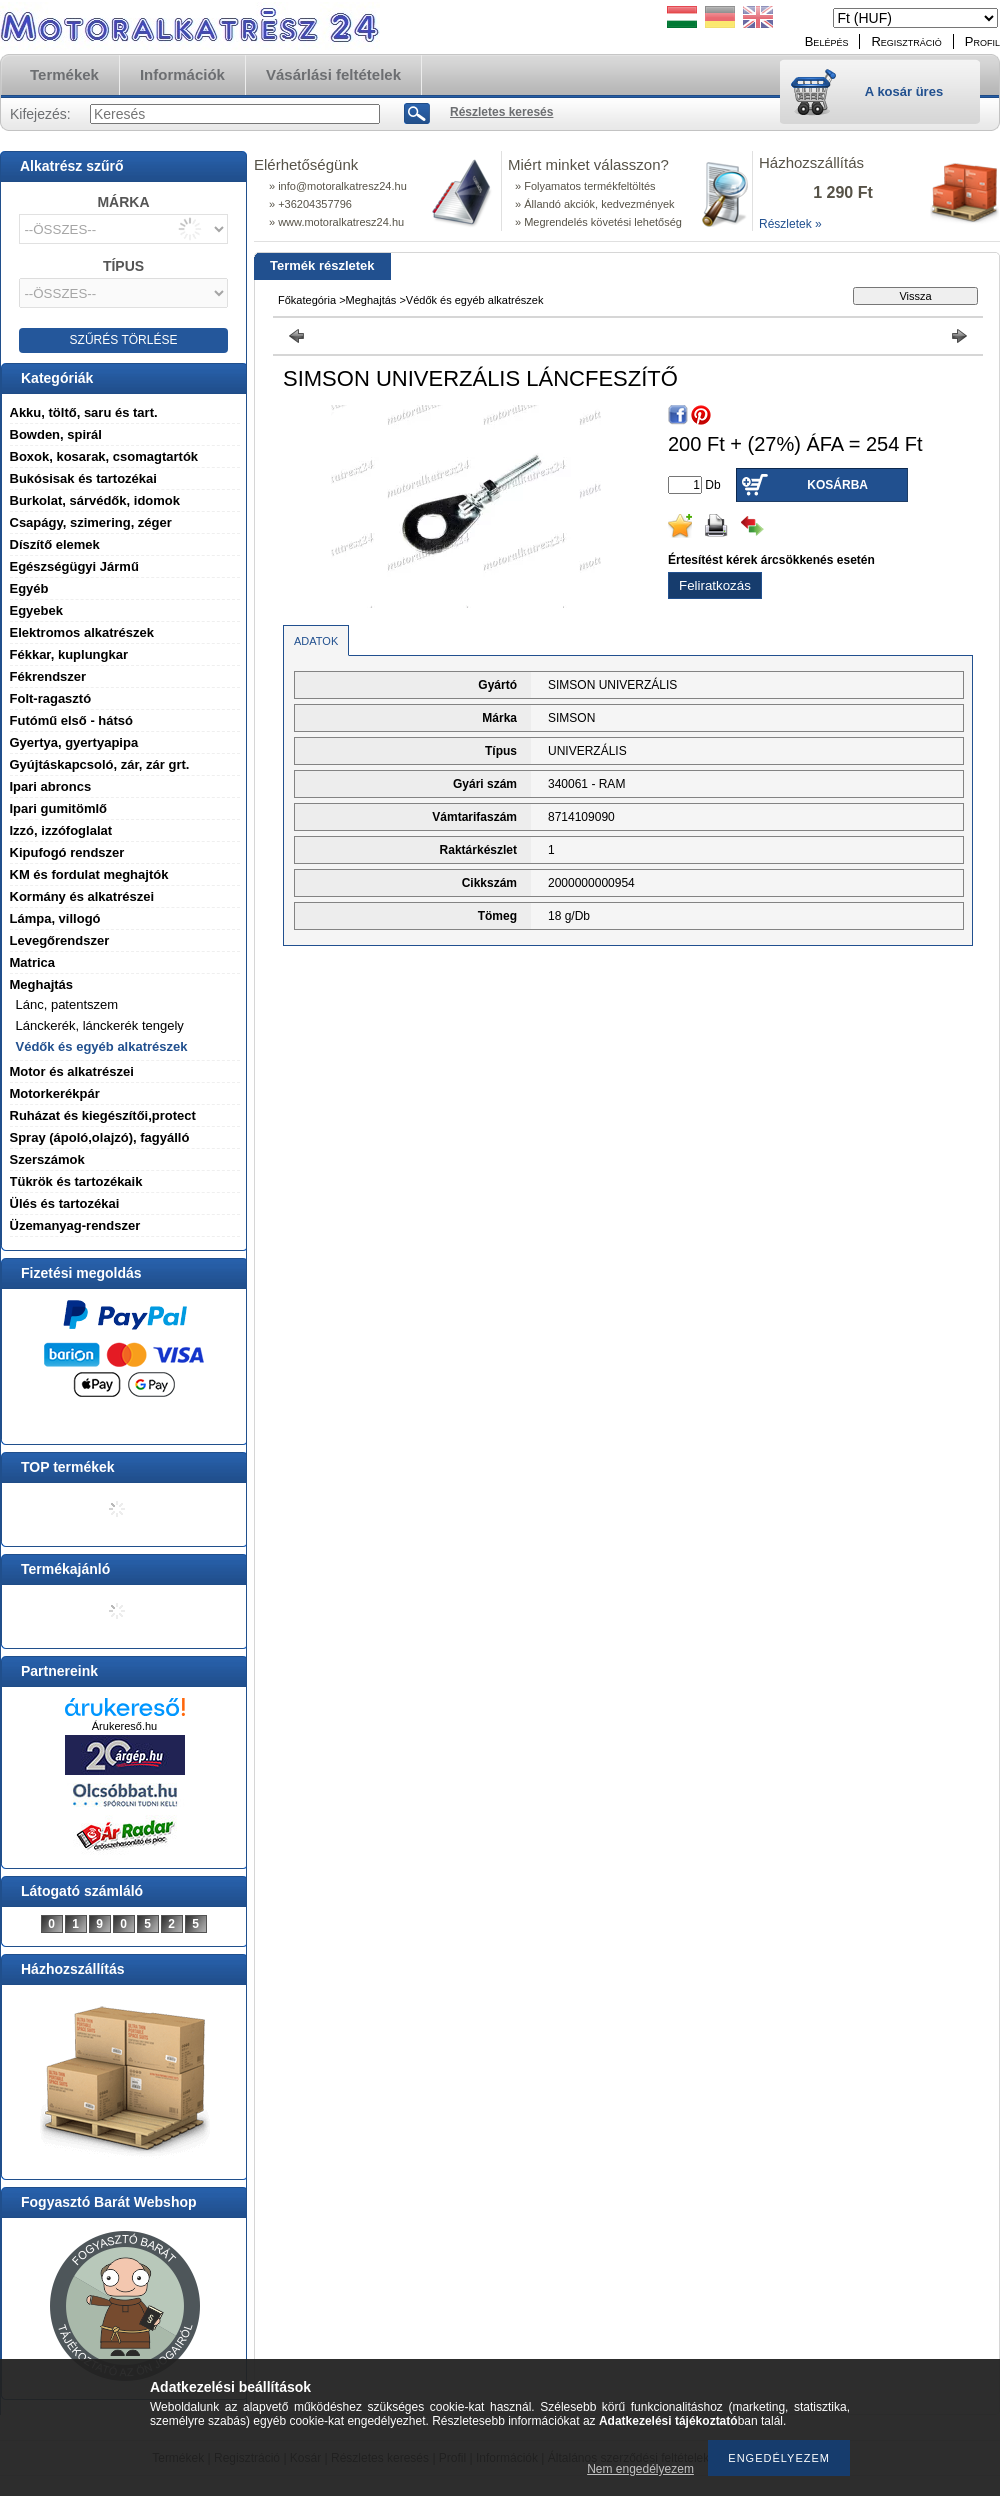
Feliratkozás (715, 585)
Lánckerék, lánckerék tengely (100, 1025)
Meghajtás (371, 300)
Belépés (827, 41)
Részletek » (790, 224)
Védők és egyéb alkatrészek (102, 1046)
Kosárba (837, 485)
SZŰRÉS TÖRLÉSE (124, 340)
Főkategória (307, 300)
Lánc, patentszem (67, 1004)
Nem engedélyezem (640, 2469)
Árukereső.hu (124, 1726)
